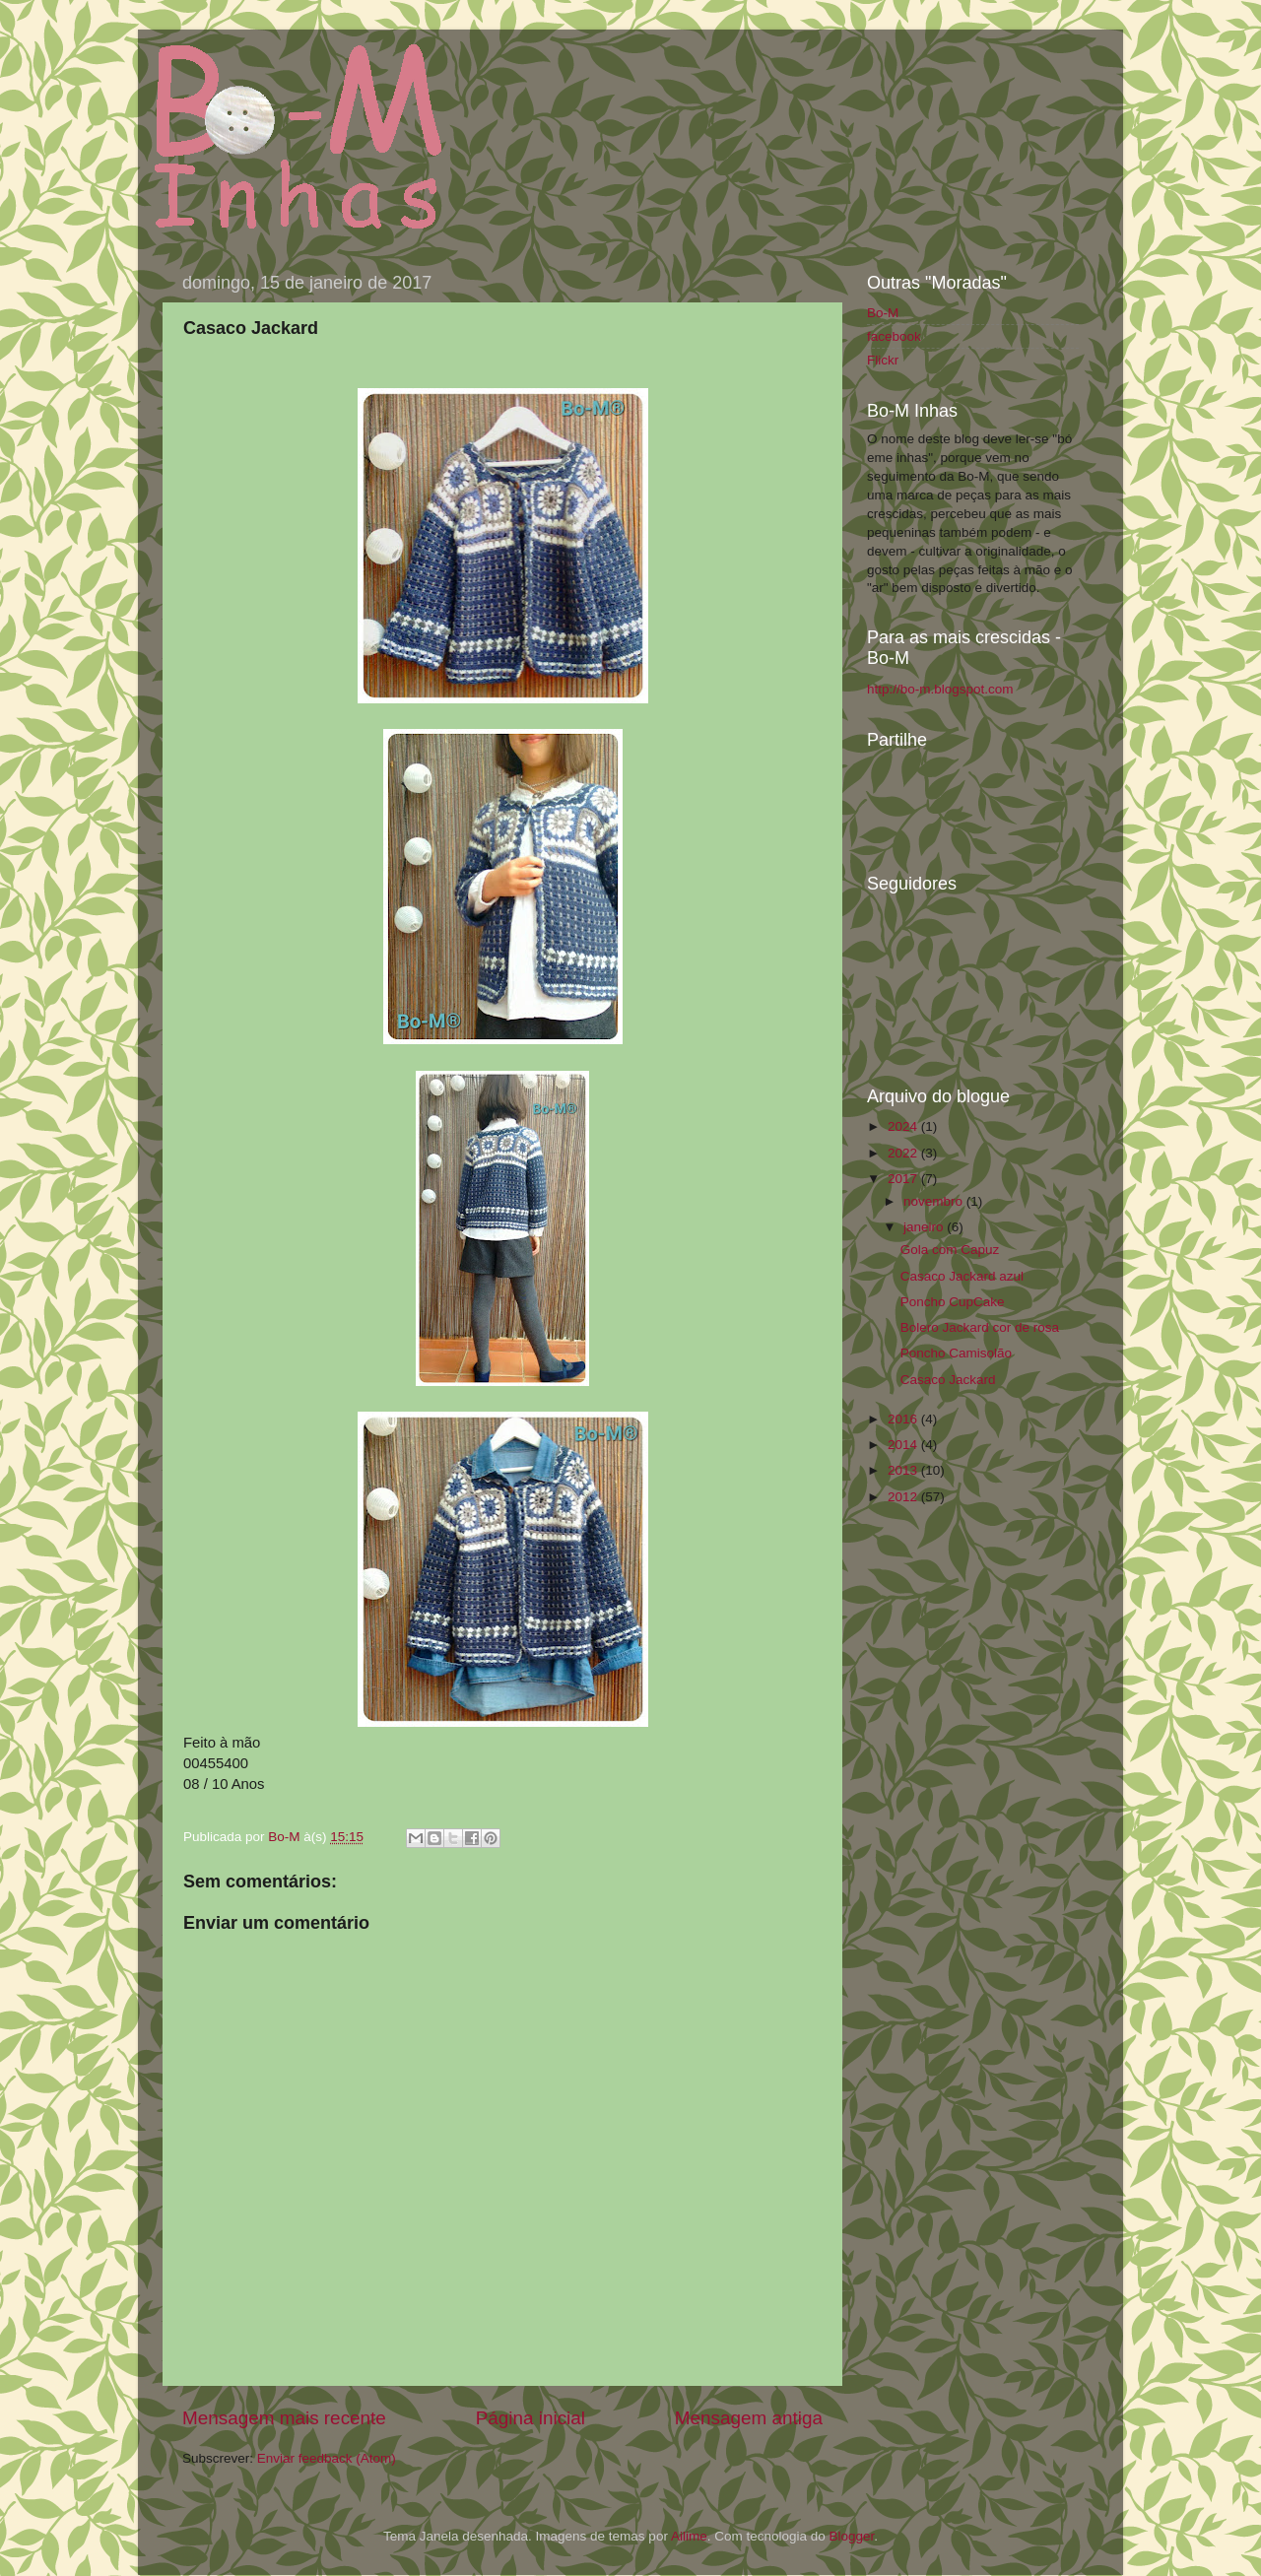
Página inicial (530, 2418)
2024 (904, 1126)
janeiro (925, 1227)
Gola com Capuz (950, 1249)
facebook (894, 336)
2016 (904, 1419)
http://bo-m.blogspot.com (940, 689)
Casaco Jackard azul (962, 1276)
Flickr (882, 360)
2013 (904, 1470)
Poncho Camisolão (956, 1353)
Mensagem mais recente (284, 2418)
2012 (904, 1496)
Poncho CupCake (952, 1301)
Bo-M (285, 1836)
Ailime (689, 2536)
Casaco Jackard (948, 1379)
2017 (904, 1178)
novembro (934, 1201)
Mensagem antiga (749, 2418)
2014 (904, 1444)
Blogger (851, 2536)
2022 (904, 1153)
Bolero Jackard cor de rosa (979, 1327)
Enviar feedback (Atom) (326, 2458)
